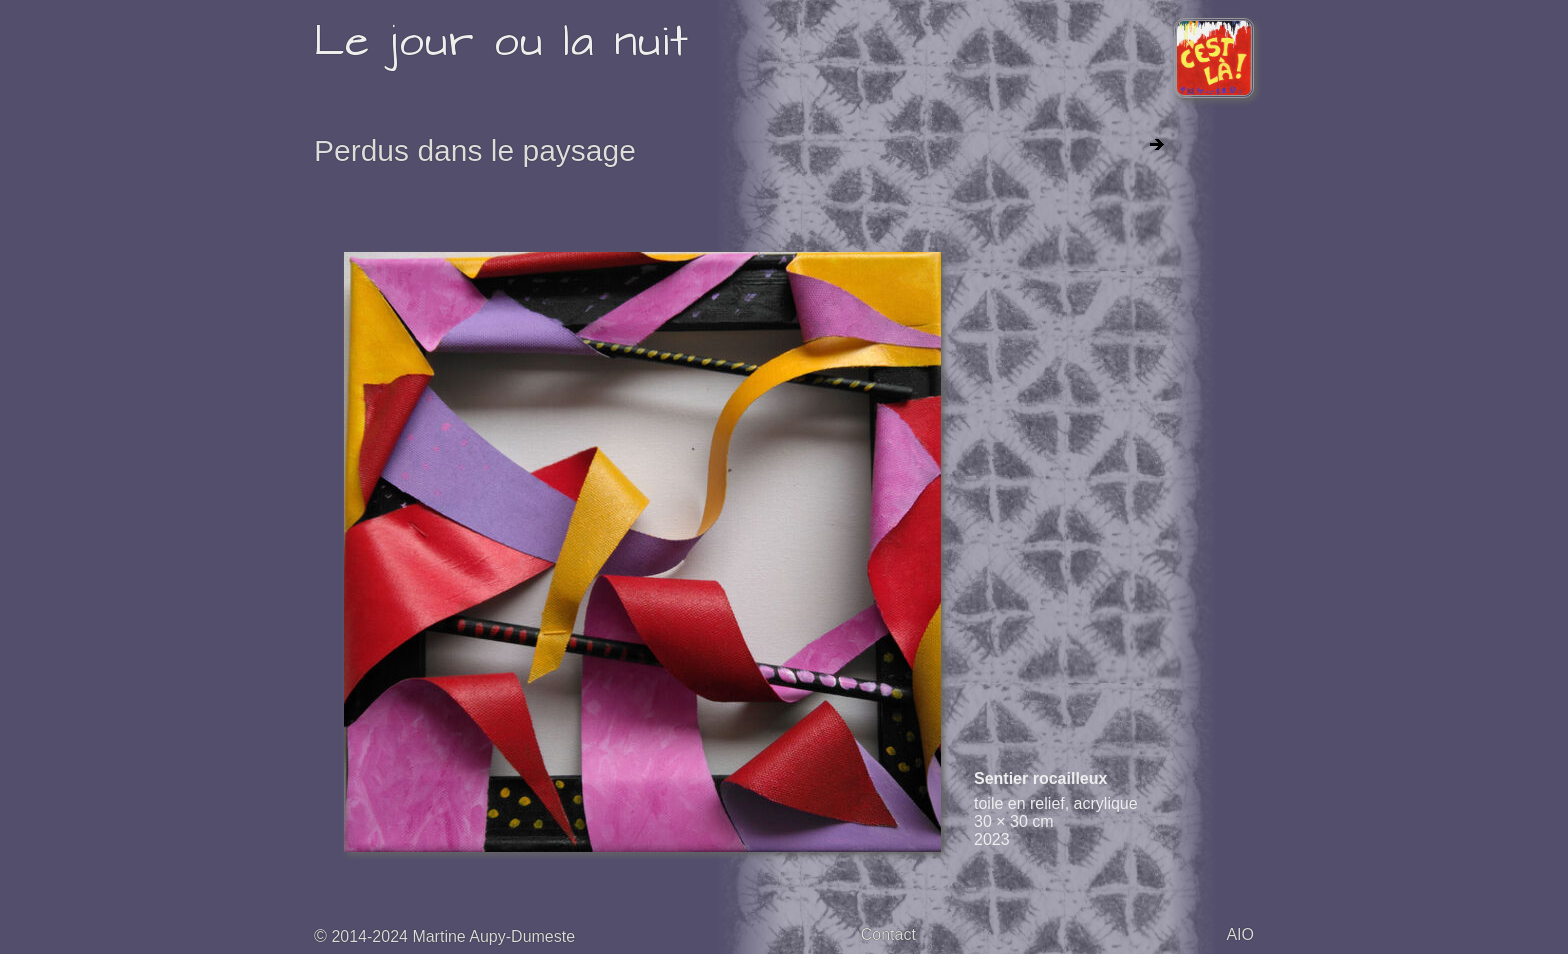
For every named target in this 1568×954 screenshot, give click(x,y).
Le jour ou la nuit (501, 42)
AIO (1240, 934)
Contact (888, 934)
